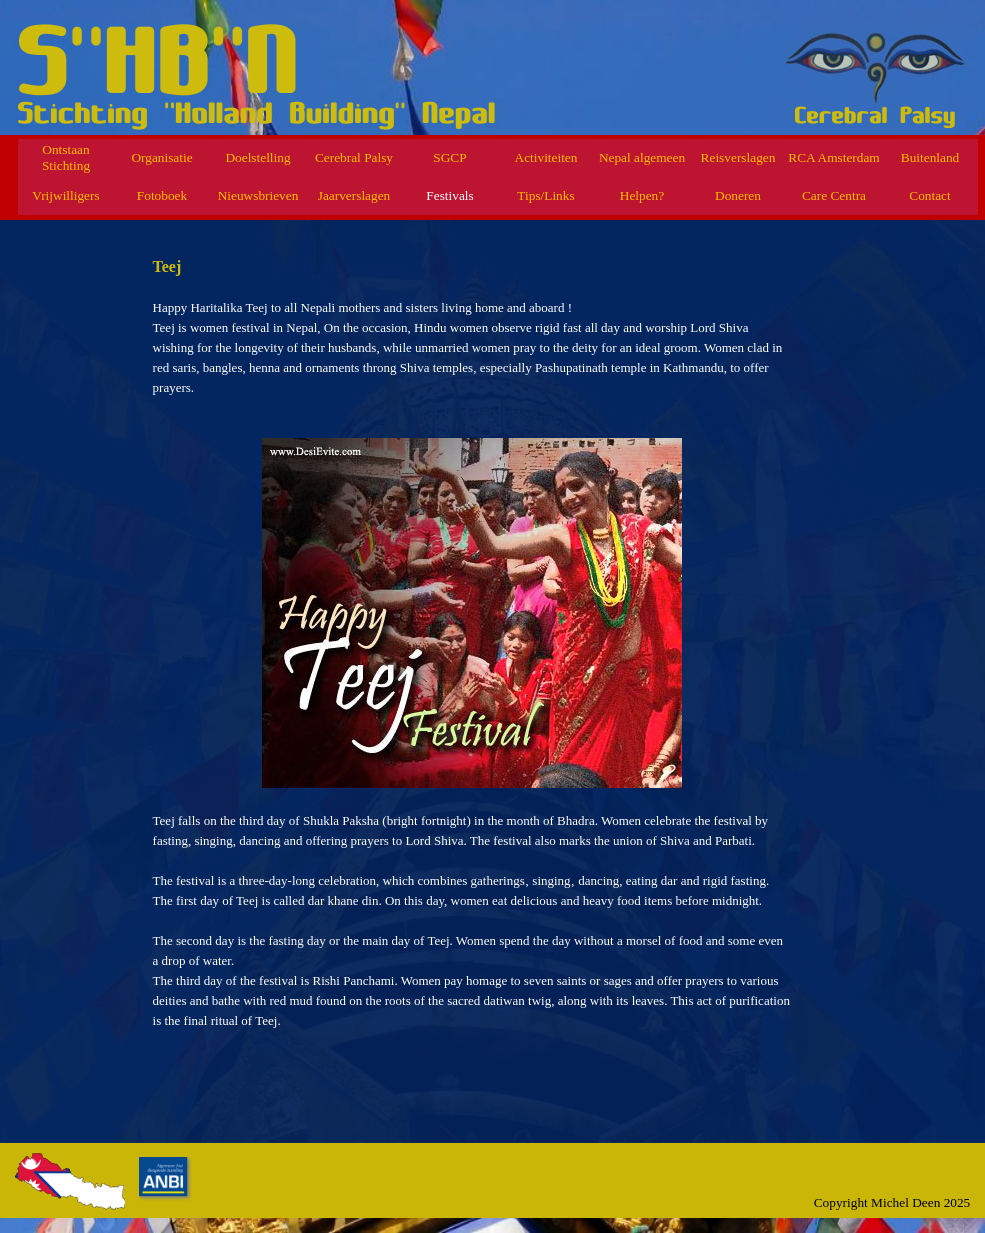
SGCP (449, 157)
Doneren (738, 195)
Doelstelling (257, 157)
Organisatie (161, 157)
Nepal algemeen (642, 157)
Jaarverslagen (354, 195)
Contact (929, 195)
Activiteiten (546, 157)
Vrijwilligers (65, 195)
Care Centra (834, 195)
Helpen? (642, 195)
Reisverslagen (738, 157)
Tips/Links (545, 195)
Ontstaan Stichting (66, 157)
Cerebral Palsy (354, 157)
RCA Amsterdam (833, 157)
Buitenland (930, 157)
